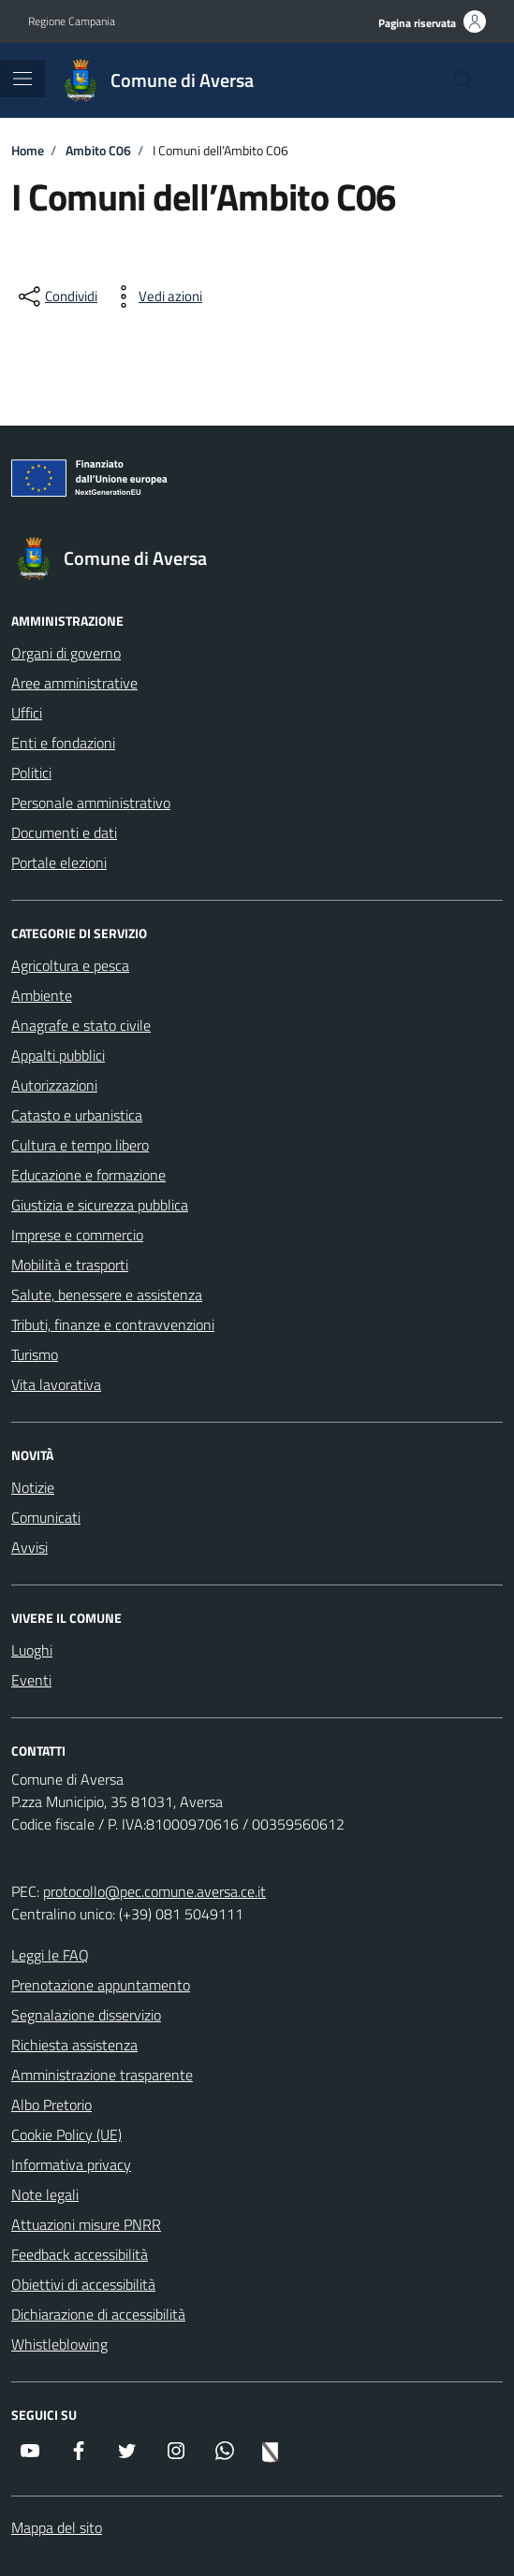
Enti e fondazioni (63, 742)
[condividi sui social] (56, 296)
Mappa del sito (56, 2527)
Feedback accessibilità (79, 2254)
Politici (31, 772)
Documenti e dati (64, 832)
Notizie (32, 1487)
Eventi (31, 1680)
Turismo (34, 1354)
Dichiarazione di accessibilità (98, 2314)
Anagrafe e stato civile (81, 1025)
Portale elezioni (59, 862)
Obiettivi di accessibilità (83, 2284)
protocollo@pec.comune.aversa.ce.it (154, 1891)
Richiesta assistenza (74, 2044)
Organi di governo (66, 653)
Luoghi (31, 1650)
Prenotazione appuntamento (100, 1985)
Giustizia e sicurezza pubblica (99, 1205)
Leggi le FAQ (50, 1955)
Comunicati (46, 1517)
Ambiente (41, 995)
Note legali (45, 2194)
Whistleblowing (59, 2344)
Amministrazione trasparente (102, 2074)
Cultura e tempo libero (80, 1145)
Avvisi (29, 1547)
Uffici (26, 713)
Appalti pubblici (58, 1055)
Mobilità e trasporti (69, 1264)
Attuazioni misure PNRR (86, 2224)
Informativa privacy (71, 2164)
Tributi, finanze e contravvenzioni (112, 1324)
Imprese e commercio (77, 1234)
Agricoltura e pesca (70, 965)
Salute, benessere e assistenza (106, 1294)
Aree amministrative (74, 683)
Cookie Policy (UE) (66, 2134)
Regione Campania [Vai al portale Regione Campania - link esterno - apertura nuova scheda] (71, 21)
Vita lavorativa (56, 1384)
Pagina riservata (417, 23)
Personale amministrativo (90, 802)
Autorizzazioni (54, 1085)
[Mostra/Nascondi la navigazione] (22, 78)
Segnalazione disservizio (86, 2015)
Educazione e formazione (88, 1175)
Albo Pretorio (51, 2104)
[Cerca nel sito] (463, 80)
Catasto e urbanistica (76, 1115)
